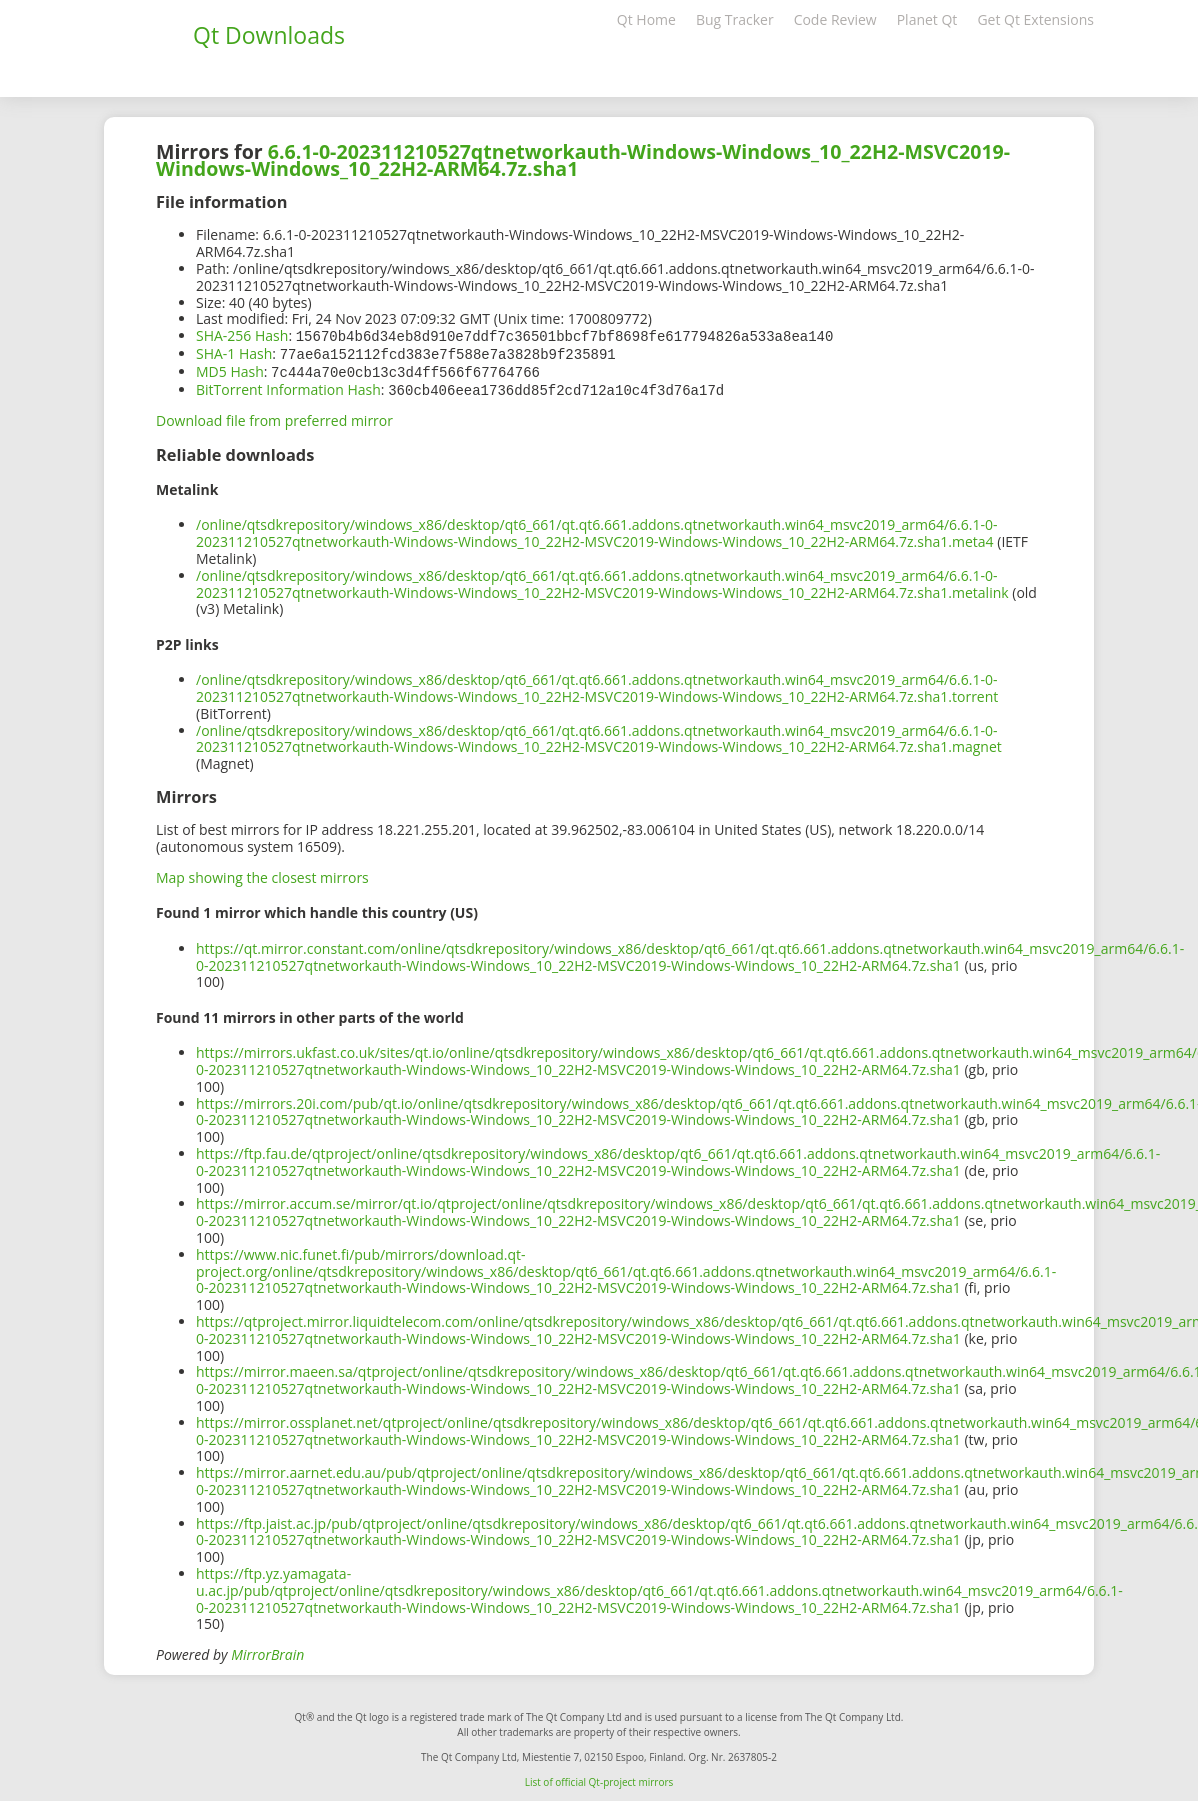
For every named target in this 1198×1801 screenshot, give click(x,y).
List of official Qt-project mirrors (599, 1778)
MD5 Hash (230, 369)
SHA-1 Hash (234, 352)
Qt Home (646, 19)
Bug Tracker (735, 19)
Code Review (835, 19)
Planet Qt (927, 19)
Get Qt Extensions (1035, 19)
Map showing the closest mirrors (262, 873)
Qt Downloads (269, 35)
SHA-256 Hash (242, 335)
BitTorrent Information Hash (288, 386)
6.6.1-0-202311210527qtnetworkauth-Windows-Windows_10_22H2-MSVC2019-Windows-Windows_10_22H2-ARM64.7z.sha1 (583, 160)
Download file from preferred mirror (274, 416)
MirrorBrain (267, 1650)
